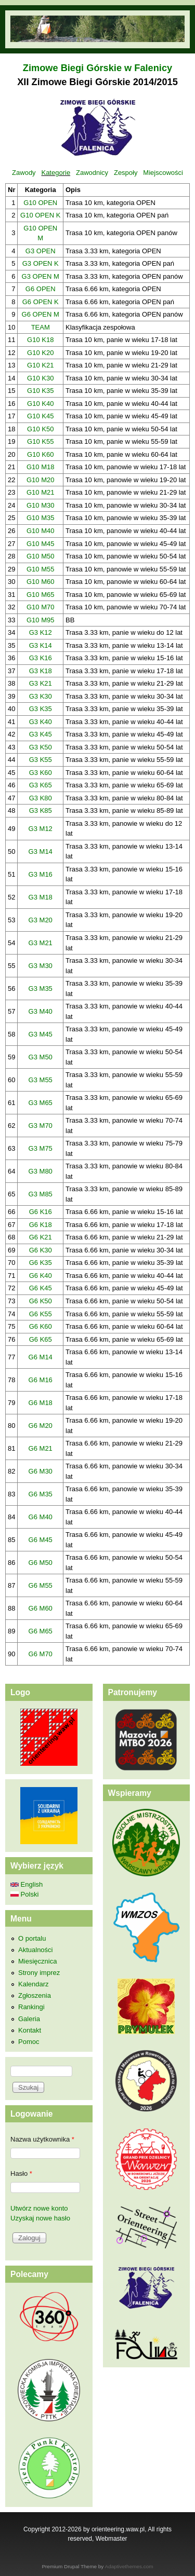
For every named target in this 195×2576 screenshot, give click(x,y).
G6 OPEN (40, 289)
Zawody (24, 172)
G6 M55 (41, 1585)
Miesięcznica (37, 1961)
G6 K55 (40, 1314)
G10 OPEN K (40, 215)
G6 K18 (40, 1225)
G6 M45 (41, 1540)
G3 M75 (41, 1148)
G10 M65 (40, 594)
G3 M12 (41, 829)
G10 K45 (40, 416)
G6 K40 (40, 1275)
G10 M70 (40, 607)
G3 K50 (40, 747)
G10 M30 (40, 505)
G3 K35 (40, 709)
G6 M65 (41, 1631)
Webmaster (111, 2538)
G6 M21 (41, 1448)
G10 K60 (40, 454)
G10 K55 (40, 441)
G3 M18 (41, 897)
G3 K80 (40, 798)
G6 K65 (40, 1339)
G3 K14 (40, 645)
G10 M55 (40, 569)
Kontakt (29, 2030)
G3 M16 (41, 874)
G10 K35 (40, 390)
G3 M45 (41, 1034)
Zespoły (126, 172)
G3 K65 (40, 785)
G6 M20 (41, 1425)
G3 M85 (41, 1194)
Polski (24, 1894)
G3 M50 (41, 1057)
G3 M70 (41, 1125)
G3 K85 (40, 810)
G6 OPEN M (40, 314)
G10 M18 (40, 467)
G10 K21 (40, 365)
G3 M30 (41, 966)
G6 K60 (40, 1326)
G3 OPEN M (40, 276)
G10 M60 (40, 581)
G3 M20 (41, 920)
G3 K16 (40, 658)
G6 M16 (41, 1380)
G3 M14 (41, 851)
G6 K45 (40, 1288)
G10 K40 (40, 403)
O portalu (32, 1938)
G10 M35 (40, 518)
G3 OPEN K (40, 263)
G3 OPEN (40, 251)
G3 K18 (40, 671)
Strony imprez (39, 1973)
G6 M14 (41, 1357)
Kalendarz (33, 1984)
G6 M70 (41, 1654)
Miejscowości (163, 172)
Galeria (29, 2019)
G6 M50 (41, 1562)
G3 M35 (41, 988)
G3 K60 (40, 772)
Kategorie (55, 172)
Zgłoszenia (34, 1995)
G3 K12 (40, 632)
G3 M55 (41, 1080)
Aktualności (35, 1950)
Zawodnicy (92, 172)
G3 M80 (41, 1171)
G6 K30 (40, 1250)
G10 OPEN (40, 203)
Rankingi (31, 2007)
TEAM (40, 327)
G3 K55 (40, 760)
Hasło (21, 2173)
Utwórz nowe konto (39, 2208)
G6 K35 (40, 1262)
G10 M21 (40, 492)
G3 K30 (40, 696)
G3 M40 (41, 1011)
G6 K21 (40, 1237)
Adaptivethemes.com (129, 2566)
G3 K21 (40, 683)
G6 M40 (41, 1517)
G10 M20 (40, 480)
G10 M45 (40, 544)
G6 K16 (40, 1212)
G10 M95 (40, 620)
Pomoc (28, 2042)
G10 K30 (40, 378)
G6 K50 (40, 1301)
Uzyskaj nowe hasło (40, 2218)
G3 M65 (41, 1103)
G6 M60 (41, 1608)
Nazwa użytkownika (42, 2139)
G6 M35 (41, 1494)
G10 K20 (40, 353)
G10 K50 (40, 429)
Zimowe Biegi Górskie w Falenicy (97, 68)
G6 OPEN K (40, 302)
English (26, 1884)
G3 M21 (41, 943)
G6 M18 (41, 1403)
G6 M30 (41, 1471)
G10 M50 (40, 556)
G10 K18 (40, 340)
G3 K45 (40, 734)
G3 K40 (40, 722)
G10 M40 (40, 531)
